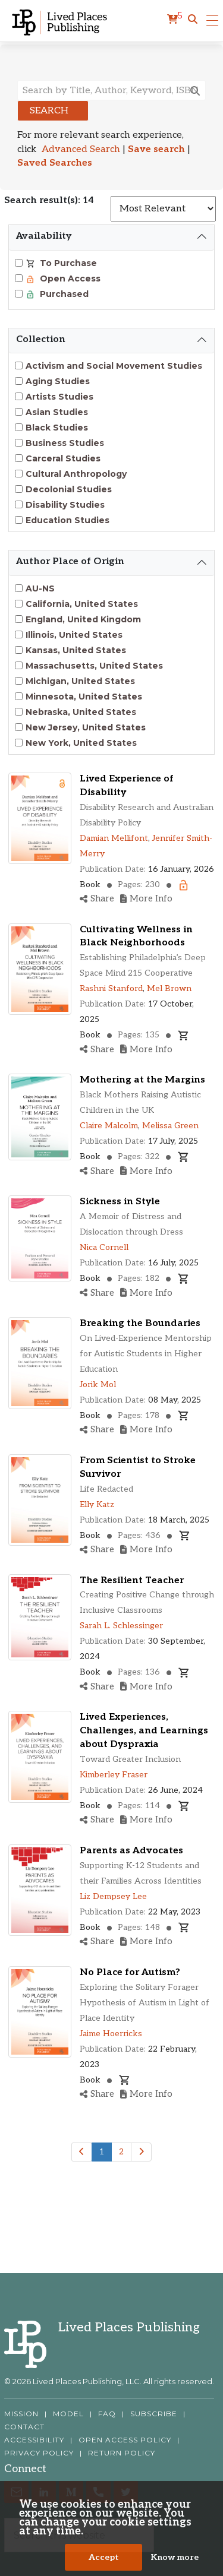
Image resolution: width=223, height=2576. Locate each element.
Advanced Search (81, 149)
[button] (192, 19)
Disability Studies (65, 504)
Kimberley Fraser (113, 1775)
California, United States (82, 604)
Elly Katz (97, 1504)
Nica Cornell (104, 1247)
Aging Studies (58, 381)
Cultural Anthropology (76, 474)
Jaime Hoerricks (111, 2033)
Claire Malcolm (109, 1126)
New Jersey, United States (86, 727)
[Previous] (81, 2152)
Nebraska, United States (81, 712)
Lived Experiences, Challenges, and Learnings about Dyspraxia (144, 1730)
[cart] (174, 19)
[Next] (141, 2152)
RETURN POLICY (121, 2453)
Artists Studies (59, 396)
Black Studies (57, 427)
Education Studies (67, 520)
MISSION (21, 2413)
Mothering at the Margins (142, 1080)
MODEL (68, 2413)
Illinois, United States (74, 634)
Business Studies (65, 443)
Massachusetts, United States (94, 665)
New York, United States (81, 743)
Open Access (68, 278)
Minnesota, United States (84, 696)
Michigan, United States (80, 681)
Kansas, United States (76, 650)
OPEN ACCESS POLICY (124, 2440)
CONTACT (24, 2427)
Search (49, 110)
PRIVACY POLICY (39, 2453)
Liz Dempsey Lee (113, 1896)
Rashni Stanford (111, 988)
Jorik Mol (98, 1384)
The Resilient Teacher (132, 1580)
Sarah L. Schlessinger (121, 1626)
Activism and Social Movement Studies (114, 365)
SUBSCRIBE (153, 2413)
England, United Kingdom (83, 619)
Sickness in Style (120, 1201)
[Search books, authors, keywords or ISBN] (111, 90)
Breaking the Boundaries (140, 1323)
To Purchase (67, 263)
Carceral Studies (63, 458)
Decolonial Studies (69, 489)
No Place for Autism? (130, 1972)
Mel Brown (169, 988)
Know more (174, 2557)
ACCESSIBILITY (34, 2440)
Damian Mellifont (114, 838)
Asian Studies (57, 412)
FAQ (107, 2413)
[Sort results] (163, 208)
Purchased (63, 294)
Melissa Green (170, 1126)
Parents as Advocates (131, 1850)
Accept (104, 2557)
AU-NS (40, 588)
